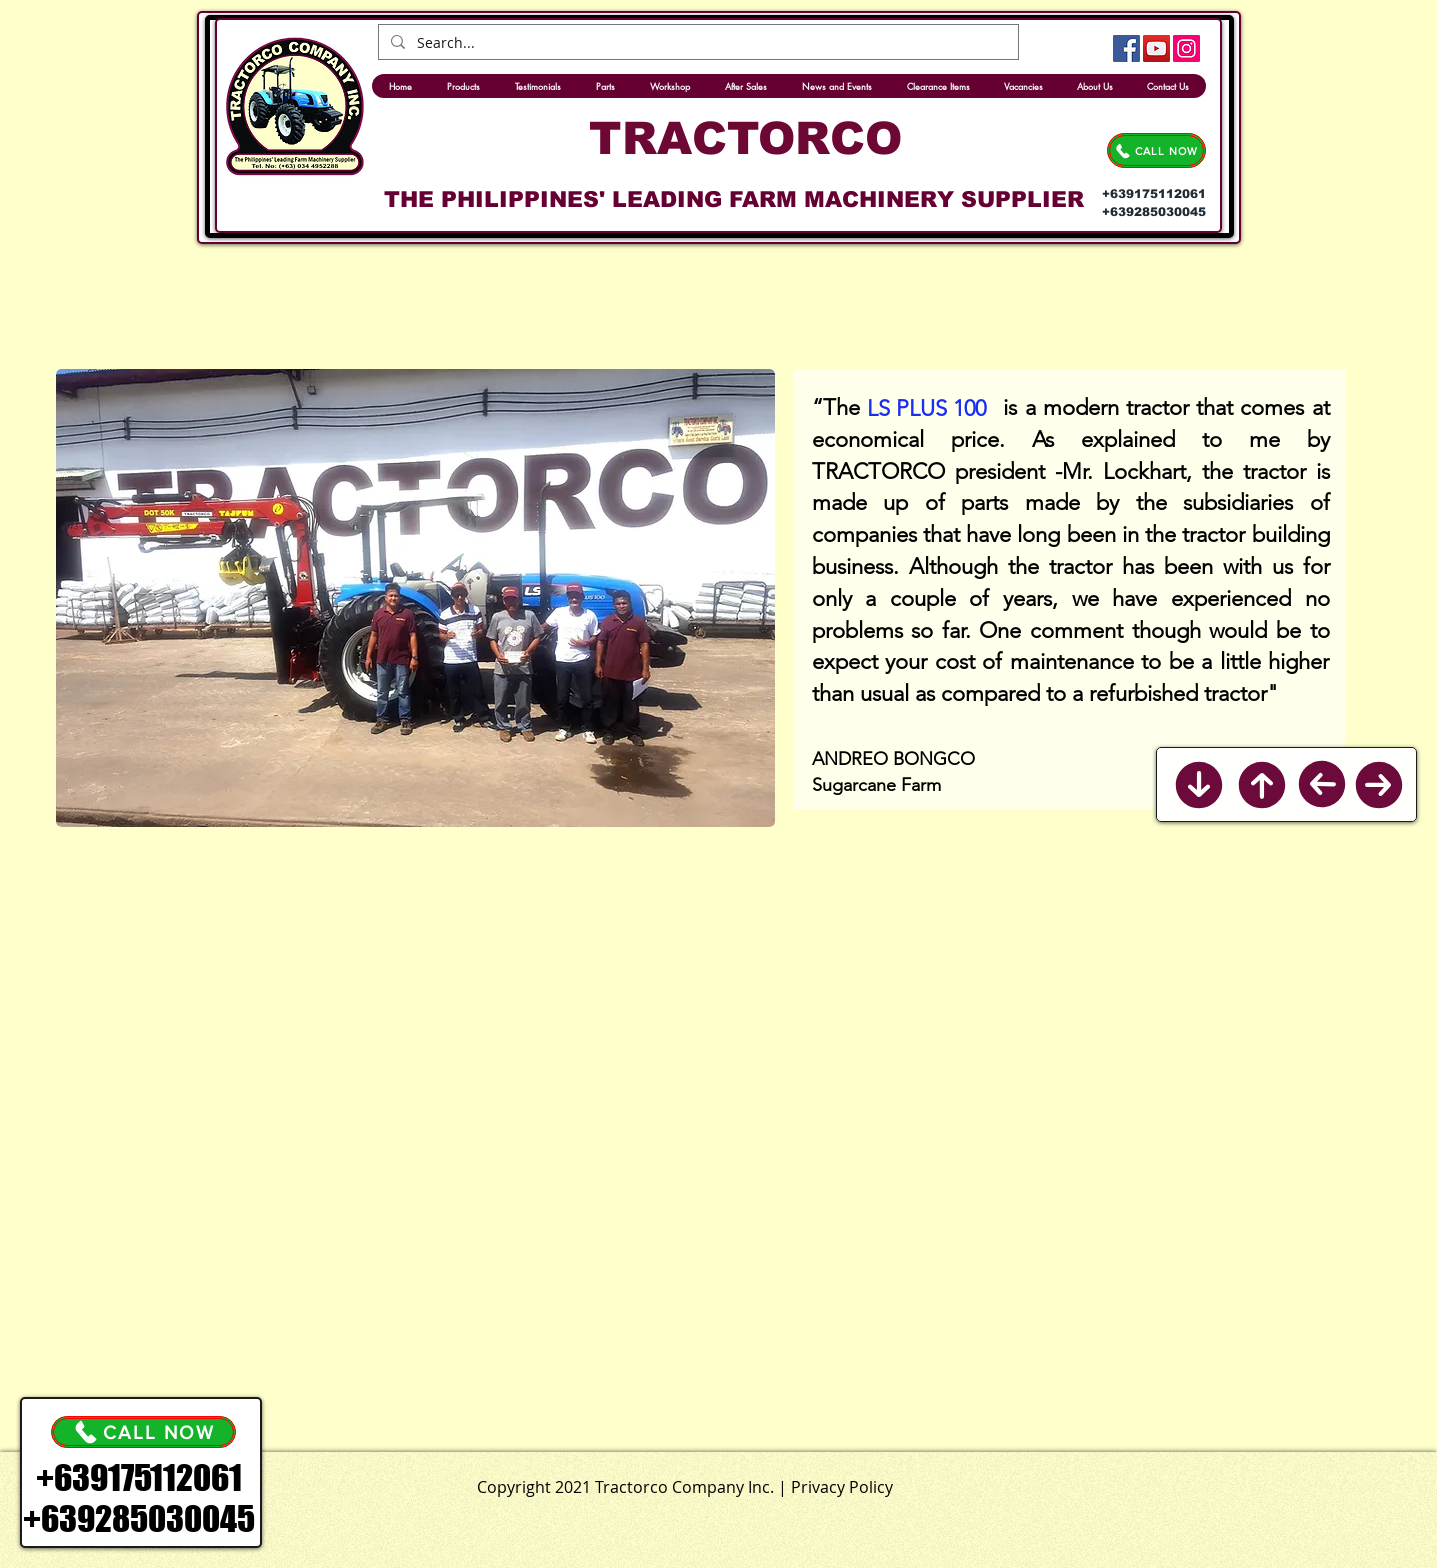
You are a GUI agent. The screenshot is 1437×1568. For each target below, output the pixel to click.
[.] (765, 1482)
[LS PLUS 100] (927, 409)
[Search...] (696, 43)
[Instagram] (1186, 48)
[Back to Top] (1261, 785)
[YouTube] (1156, 48)
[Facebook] (1126, 48)
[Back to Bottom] (1198, 785)
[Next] (1379, 785)
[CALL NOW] (1156, 150)
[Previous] (1322, 784)
